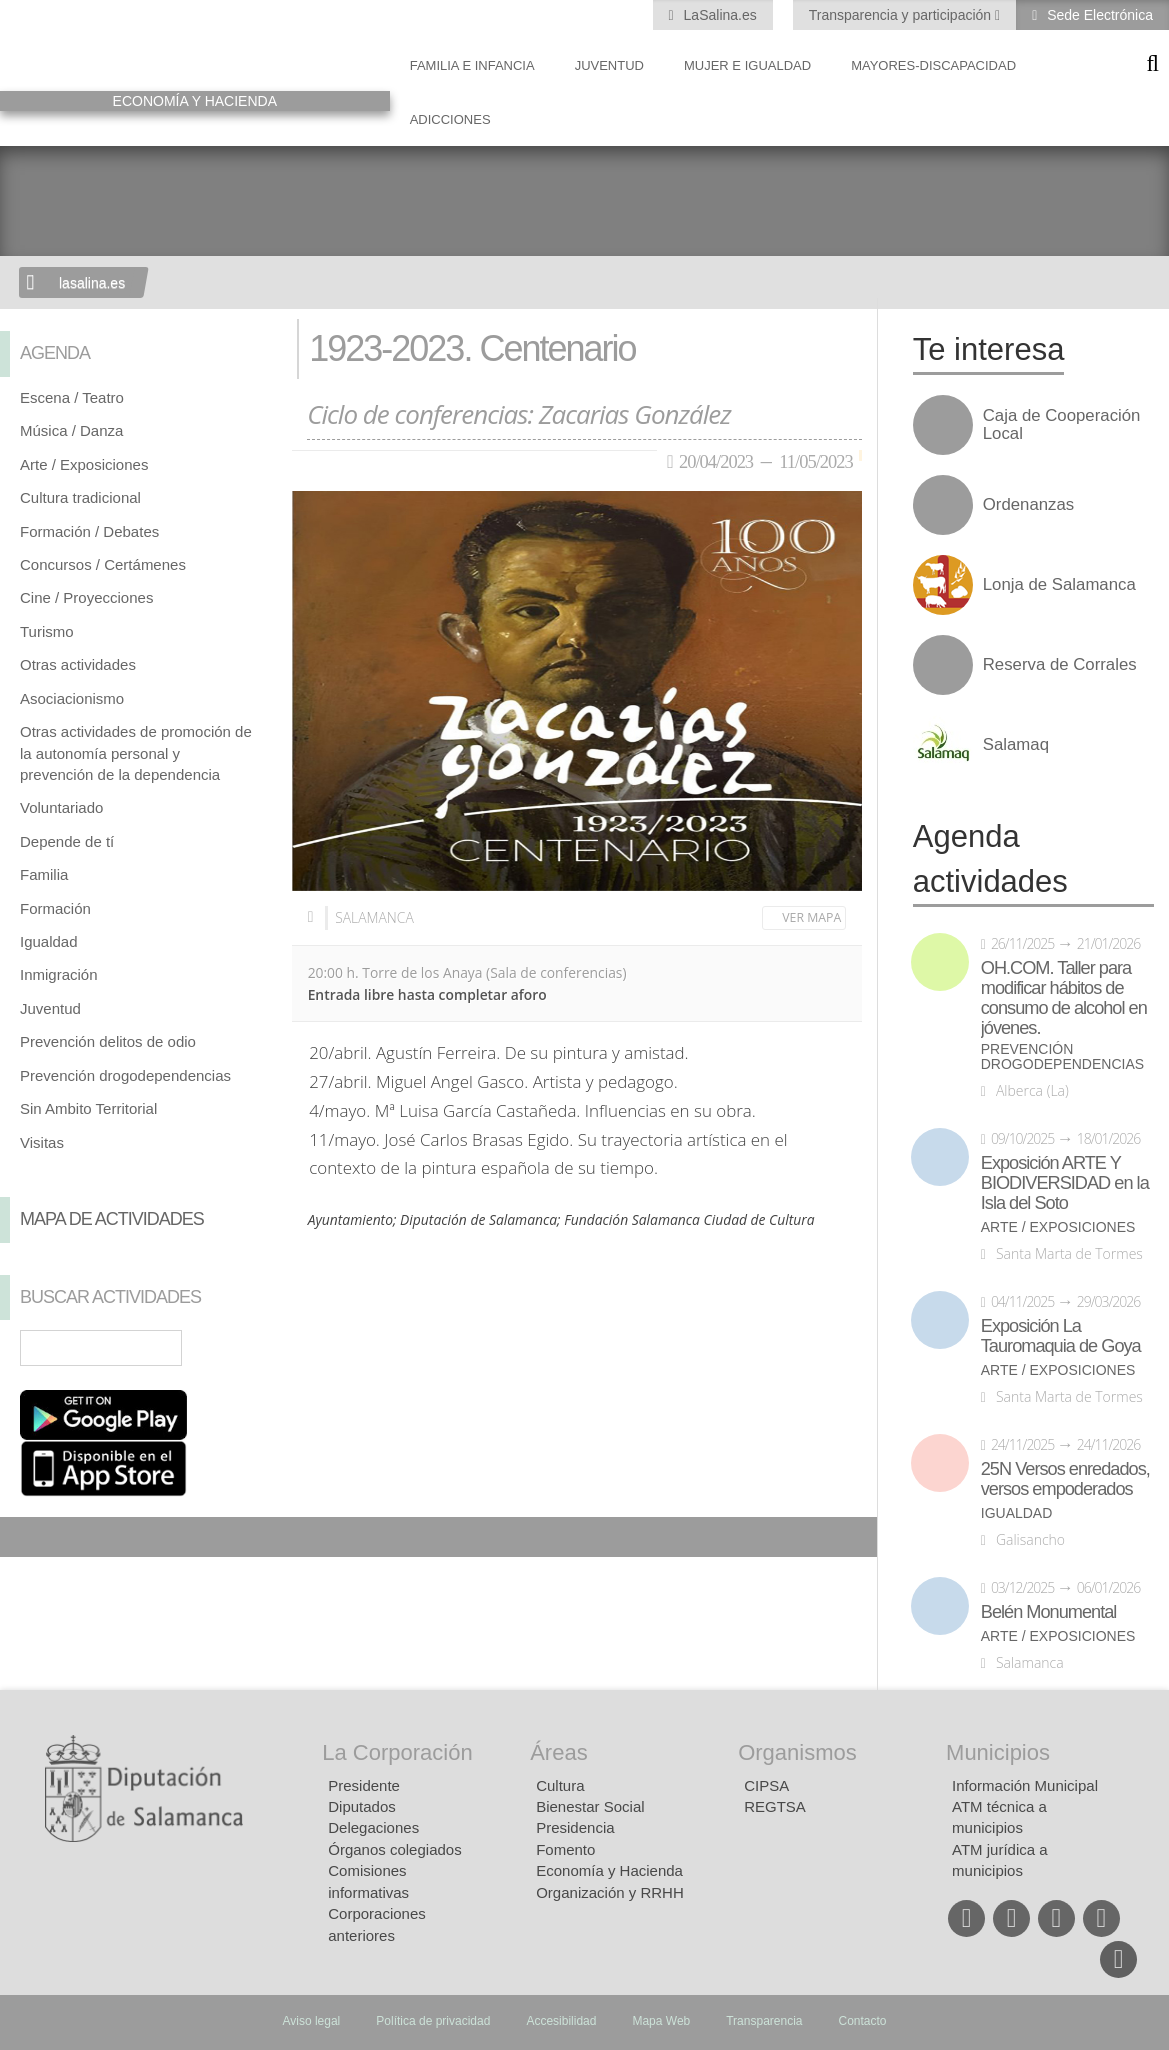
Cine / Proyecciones (86, 597)
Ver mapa (811, 917)
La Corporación (397, 1752)
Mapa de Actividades (112, 1219)
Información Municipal (1025, 1785)
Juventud (609, 65)
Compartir (25, 1537)
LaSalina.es (718, 15)
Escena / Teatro (72, 397)
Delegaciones (373, 1827)
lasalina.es (92, 283)
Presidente (364, 1785)
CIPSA (766, 1785)
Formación (55, 908)
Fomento (565, 1849)
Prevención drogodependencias (125, 1075)
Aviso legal (311, 2021)
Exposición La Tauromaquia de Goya (1061, 1336)
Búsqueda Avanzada (248, 1348)
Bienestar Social (590, 1806)
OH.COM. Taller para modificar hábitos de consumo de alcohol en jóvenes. (1064, 998)
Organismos (797, 1752)
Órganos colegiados (394, 1849)
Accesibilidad (561, 2021)
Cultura (560, 1785)
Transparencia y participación (902, 15)
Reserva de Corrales (1060, 665)
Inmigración (59, 974)
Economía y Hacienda (609, 1870)
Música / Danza (71, 430)
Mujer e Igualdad (747, 65)
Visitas (42, 1142)
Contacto (863, 2021)
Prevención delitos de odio (108, 1041)
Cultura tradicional (80, 497)
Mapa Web (661, 2021)
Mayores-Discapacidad (933, 65)
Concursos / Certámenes (103, 564)
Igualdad (49, 941)
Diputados (362, 1806)
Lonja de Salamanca (1059, 585)
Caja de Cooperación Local (1062, 425)
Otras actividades (78, 664)
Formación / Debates (89, 531)
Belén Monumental (1049, 1612)
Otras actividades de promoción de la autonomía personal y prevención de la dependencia (136, 753)
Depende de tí (67, 841)
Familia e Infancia (472, 65)
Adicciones (450, 119)
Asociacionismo (72, 698)
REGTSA (775, 1806)
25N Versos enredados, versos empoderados (1065, 1479)
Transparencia (764, 2021)
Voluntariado (61, 807)
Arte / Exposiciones (84, 464)
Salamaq (1016, 745)
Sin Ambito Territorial (88, 1108)
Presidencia (575, 1827)
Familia (44, 874)
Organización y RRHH (610, 1892)
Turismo (47, 631)
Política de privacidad (433, 2021)
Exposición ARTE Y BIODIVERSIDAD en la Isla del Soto (1065, 1183)
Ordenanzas (1028, 505)
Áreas (558, 1752)
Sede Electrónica (1098, 15)
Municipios (998, 1752)
